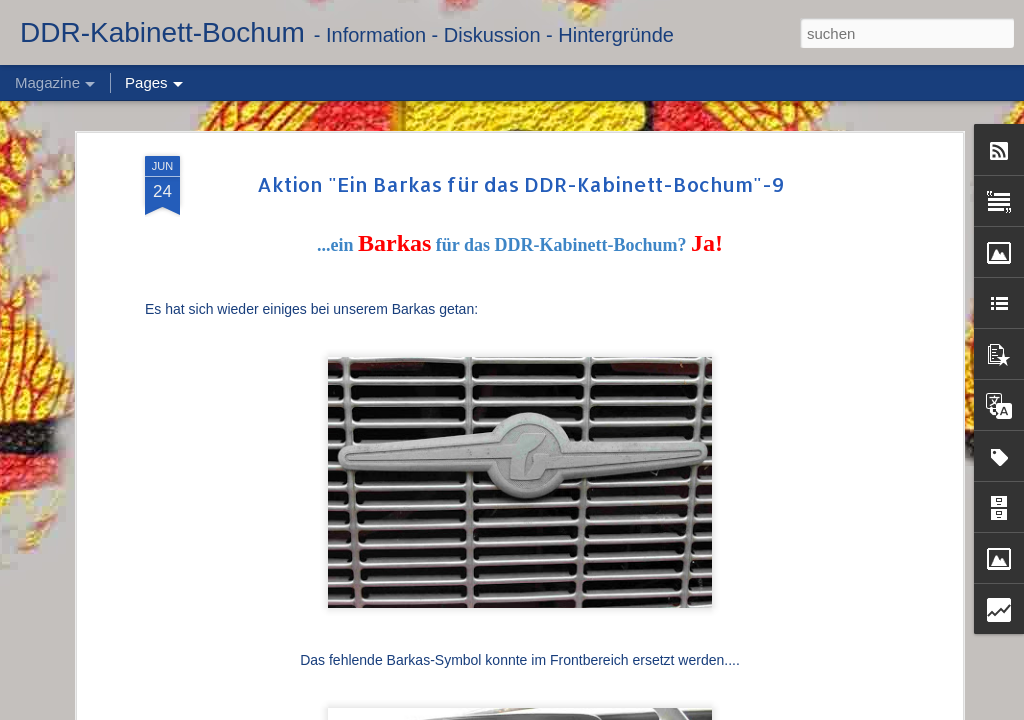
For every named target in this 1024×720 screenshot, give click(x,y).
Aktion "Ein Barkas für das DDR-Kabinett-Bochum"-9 (520, 138)
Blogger (680, 709)
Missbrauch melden (753, 709)
